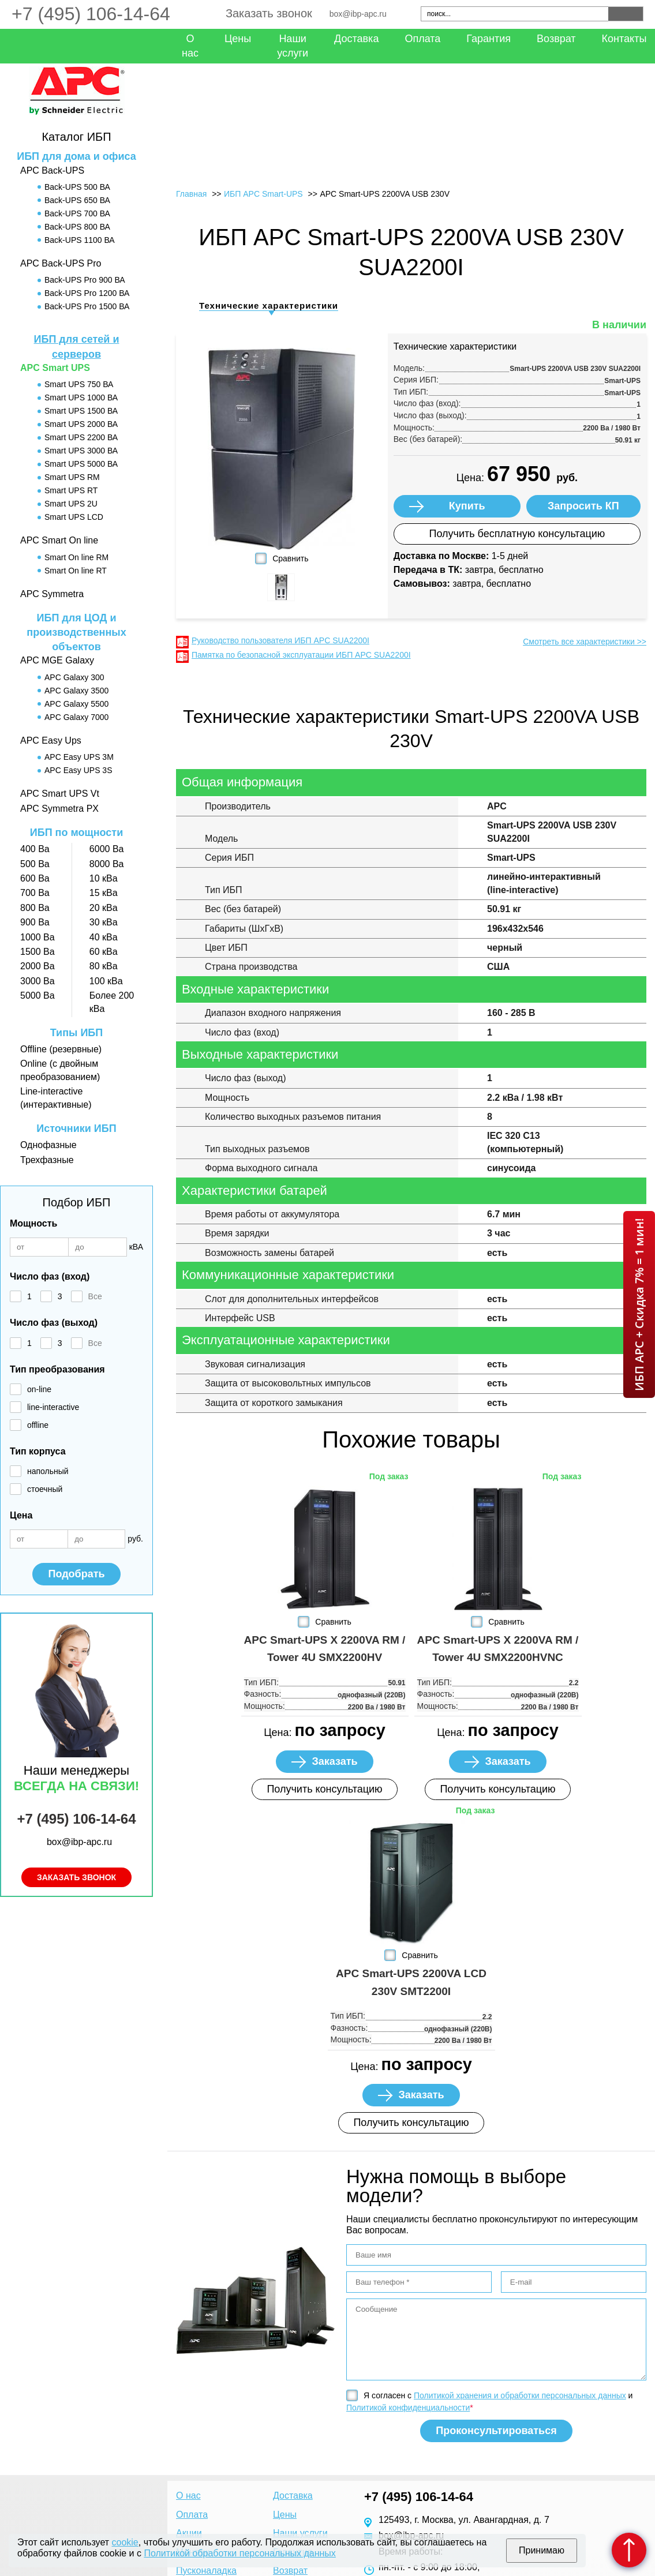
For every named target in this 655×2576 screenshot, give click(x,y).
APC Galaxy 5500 (76, 703)
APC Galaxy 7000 (76, 717)
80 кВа (103, 966)
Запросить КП (583, 506)
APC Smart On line (59, 540)
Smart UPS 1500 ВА (81, 410)
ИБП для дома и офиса (76, 156)
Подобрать (76, 1574)
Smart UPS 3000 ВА (81, 450)
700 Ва (35, 893)
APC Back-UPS (52, 170)
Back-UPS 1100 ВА (79, 240)
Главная (191, 193)
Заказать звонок (269, 13)
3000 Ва (37, 981)
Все (95, 1296)
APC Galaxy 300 (74, 677)
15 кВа (103, 893)
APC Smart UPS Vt (59, 793)
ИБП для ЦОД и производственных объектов (76, 632)
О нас (190, 46)
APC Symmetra (52, 594)
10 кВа (103, 878)
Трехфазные (47, 1160)
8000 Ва (106, 864)
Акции (189, 2533)
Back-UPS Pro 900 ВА (84, 279)
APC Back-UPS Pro (60, 263)
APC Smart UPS (55, 368)
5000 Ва (37, 995)
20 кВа (103, 908)
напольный (48, 1471)
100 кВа (106, 981)
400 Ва (35, 849)
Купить (467, 506)
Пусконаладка (206, 2570)
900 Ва (35, 922)
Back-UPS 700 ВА (77, 213)
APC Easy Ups (50, 740)
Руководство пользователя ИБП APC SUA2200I (280, 640)
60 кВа (103, 952)
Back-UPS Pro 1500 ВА (86, 306)
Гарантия (488, 38)
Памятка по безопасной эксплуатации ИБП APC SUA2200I (301, 654)
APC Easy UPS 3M (79, 757)
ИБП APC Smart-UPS (263, 193)
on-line (39, 1389)
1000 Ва (37, 937)
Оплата (422, 38)
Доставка (356, 38)
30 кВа (103, 922)
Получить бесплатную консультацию (517, 533)
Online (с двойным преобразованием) (60, 1070)
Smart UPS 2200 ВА (81, 437)
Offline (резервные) (61, 1049)
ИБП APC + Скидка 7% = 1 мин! (639, 1304)
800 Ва (35, 908)
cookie (125, 2542)
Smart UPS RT (71, 490)
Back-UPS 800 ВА (77, 226)
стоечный (44, 1489)
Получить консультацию (324, 1789)
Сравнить (290, 558)
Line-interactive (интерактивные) (55, 1097)
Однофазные (48, 1145)
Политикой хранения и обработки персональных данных (520, 2395)
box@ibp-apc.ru (358, 13)
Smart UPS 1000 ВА (81, 397)
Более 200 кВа (111, 1002)
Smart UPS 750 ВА (78, 384)
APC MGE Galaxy (57, 660)
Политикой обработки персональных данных (239, 2553)
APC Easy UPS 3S (78, 770)
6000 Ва (106, 849)
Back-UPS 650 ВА (77, 200)
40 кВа (103, 937)
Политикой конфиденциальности (408, 2407)
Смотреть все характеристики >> (584, 641)
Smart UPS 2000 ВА (81, 424)
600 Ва (35, 878)
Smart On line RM (76, 557)
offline (37, 1425)
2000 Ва (37, 966)
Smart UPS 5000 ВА (81, 463)
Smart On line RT (75, 570)
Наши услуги (292, 46)
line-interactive (53, 1407)
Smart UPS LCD (73, 517)
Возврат (556, 38)
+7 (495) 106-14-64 (91, 13)
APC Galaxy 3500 (76, 690)
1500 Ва (37, 952)
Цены (237, 38)
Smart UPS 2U (71, 503)
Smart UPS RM (72, 477)
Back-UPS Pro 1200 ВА (86, 293)
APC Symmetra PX (59, 808)
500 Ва (35, 864)
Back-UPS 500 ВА (77, 187)
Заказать (334, 1761)
